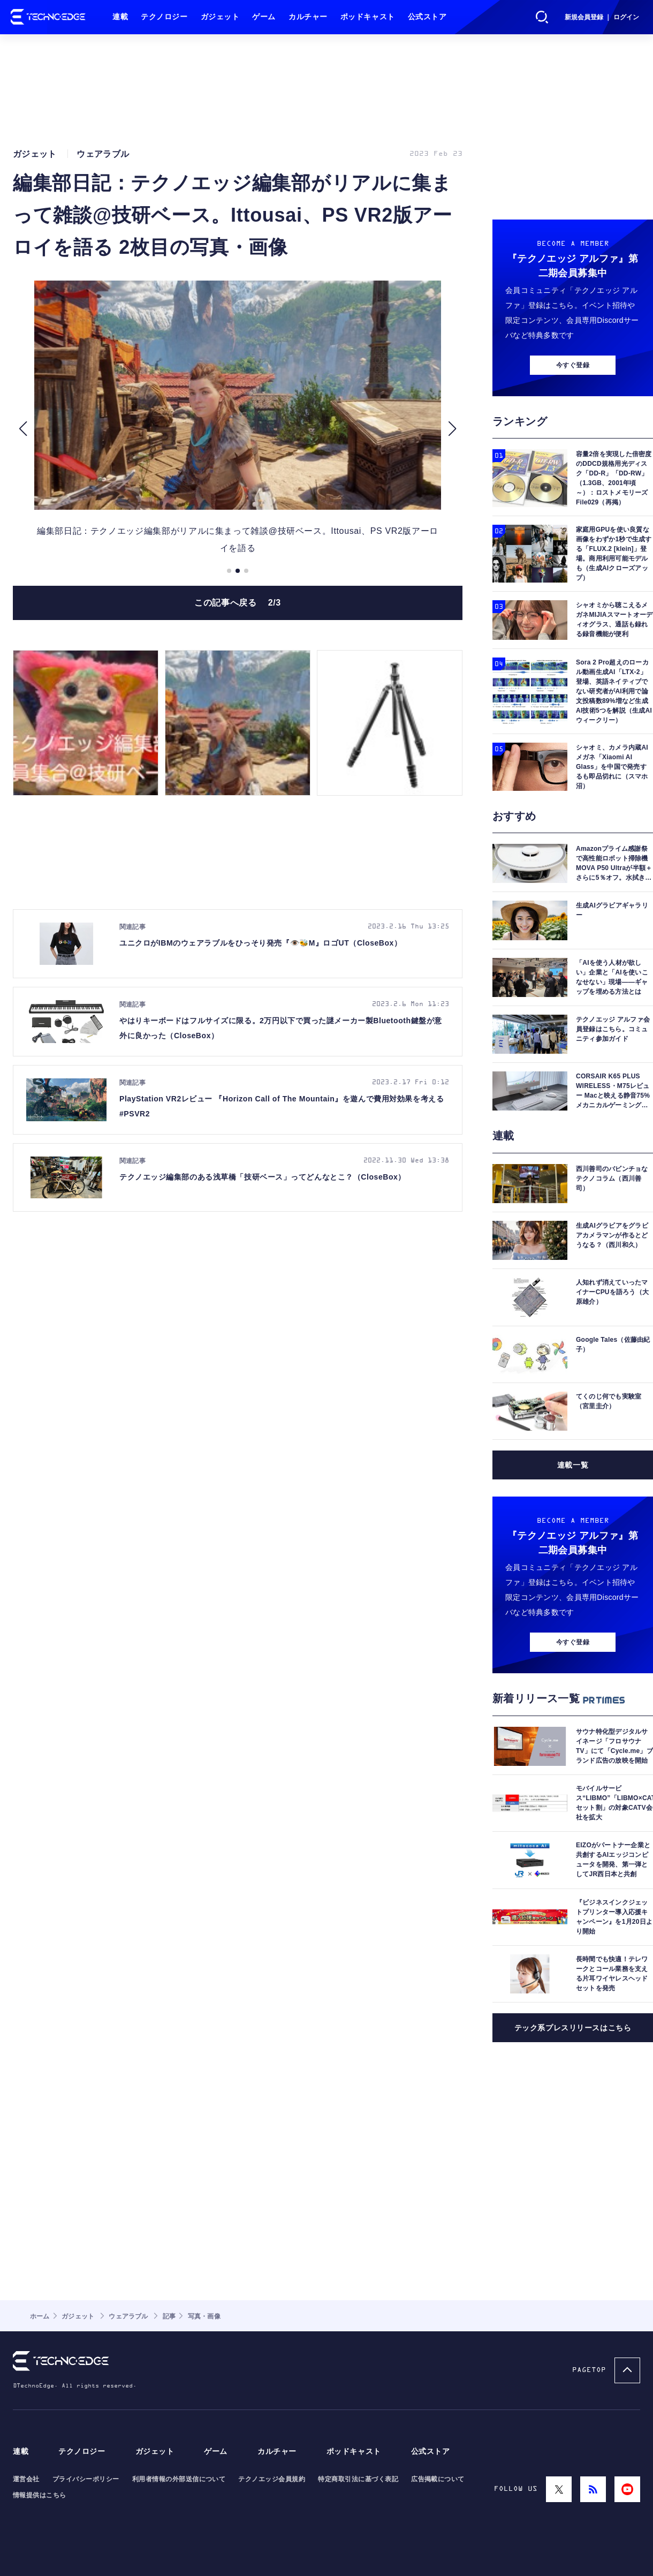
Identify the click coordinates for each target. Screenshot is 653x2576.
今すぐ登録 (572, 365)
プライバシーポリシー (85, 2479)
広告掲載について (438, 2479)
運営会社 (26, 2479)
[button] (22, 429)
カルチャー (308, 17)
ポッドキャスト (367, 17)
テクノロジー (164, 17)
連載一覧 (572, 1465)
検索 (542, 17)
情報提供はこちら (39, 2495)
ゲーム (264, 17)
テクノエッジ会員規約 (271, 2479)
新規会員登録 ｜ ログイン (602, 17)
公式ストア (427, 17)
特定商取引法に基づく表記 (358, 2479)
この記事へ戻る (237, 602)
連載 (120, 17)
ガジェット (220, 17)
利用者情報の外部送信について (179, 2479)
